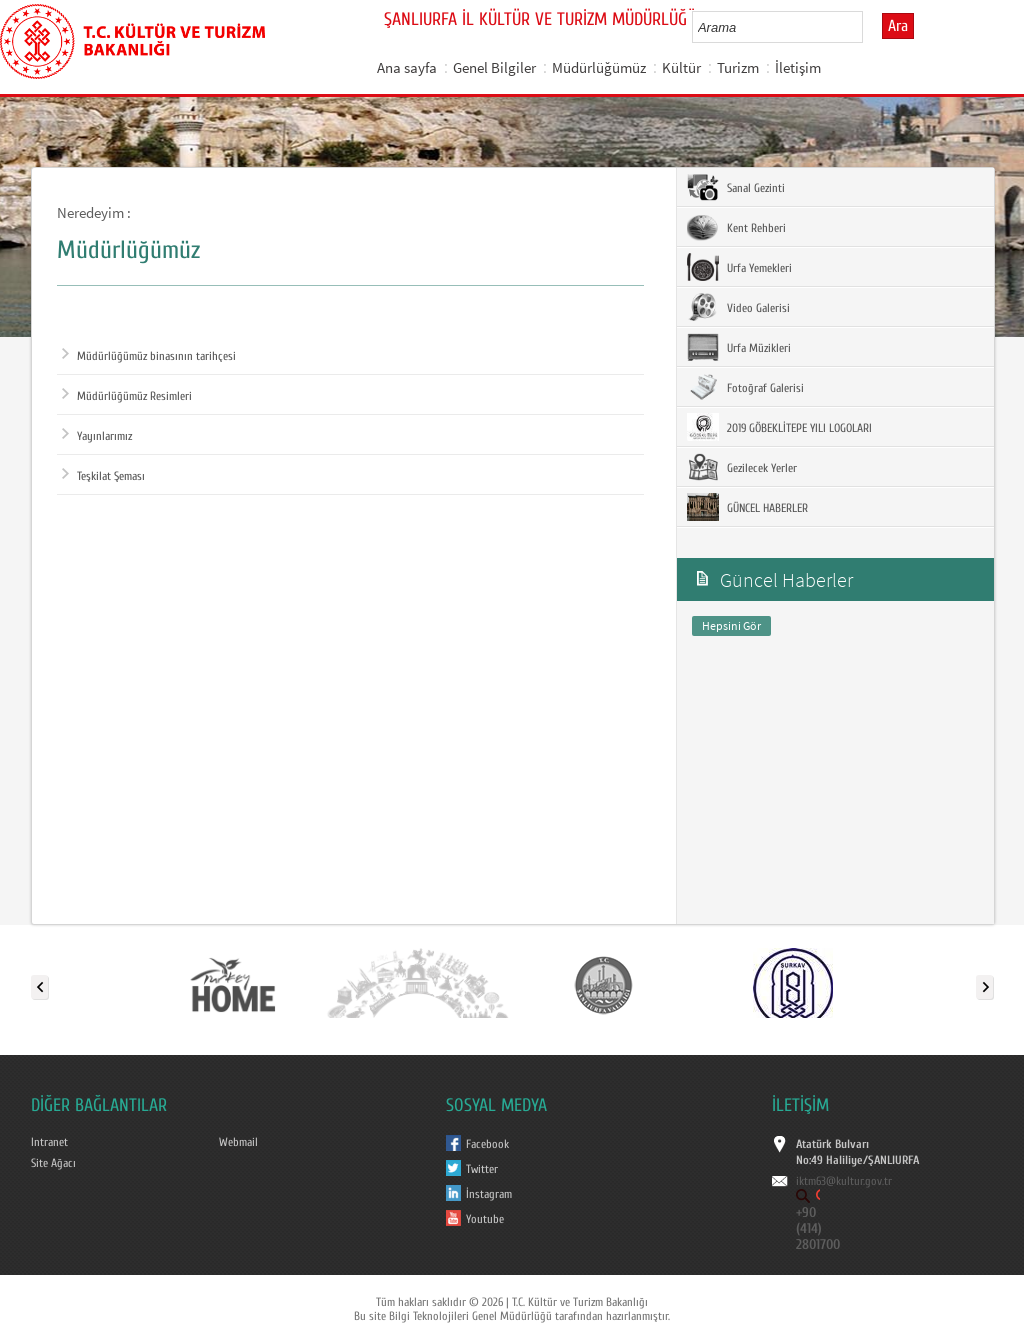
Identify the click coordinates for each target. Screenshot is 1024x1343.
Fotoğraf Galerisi (745, 387)
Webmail (238, 1142)
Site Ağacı (53, 1163)
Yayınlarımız (97, 436)
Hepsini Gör (731, 625)
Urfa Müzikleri (739, 347)
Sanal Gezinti (736, 187)
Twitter (482, 1169)
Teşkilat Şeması (103, 476)
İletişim (798, 67)
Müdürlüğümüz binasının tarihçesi (149, 356)
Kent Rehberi (736, 227)
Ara (898, 26)
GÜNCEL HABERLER (747, 507)
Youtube (485, 1219)
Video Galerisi (738, 307)
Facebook (487, 1144)
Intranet (49, 1142)
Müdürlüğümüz (599, 67)
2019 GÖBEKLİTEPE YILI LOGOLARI (779, 427)
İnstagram (489, 1194)
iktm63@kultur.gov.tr (844, 1181)
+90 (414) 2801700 (818, 1228)
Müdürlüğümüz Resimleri (127, 396)
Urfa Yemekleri (739, 267)
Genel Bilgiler (494, 67)
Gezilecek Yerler (742, 467)
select (868, 27)
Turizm (738, 67)
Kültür (681, 67)
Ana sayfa (407, 67)
